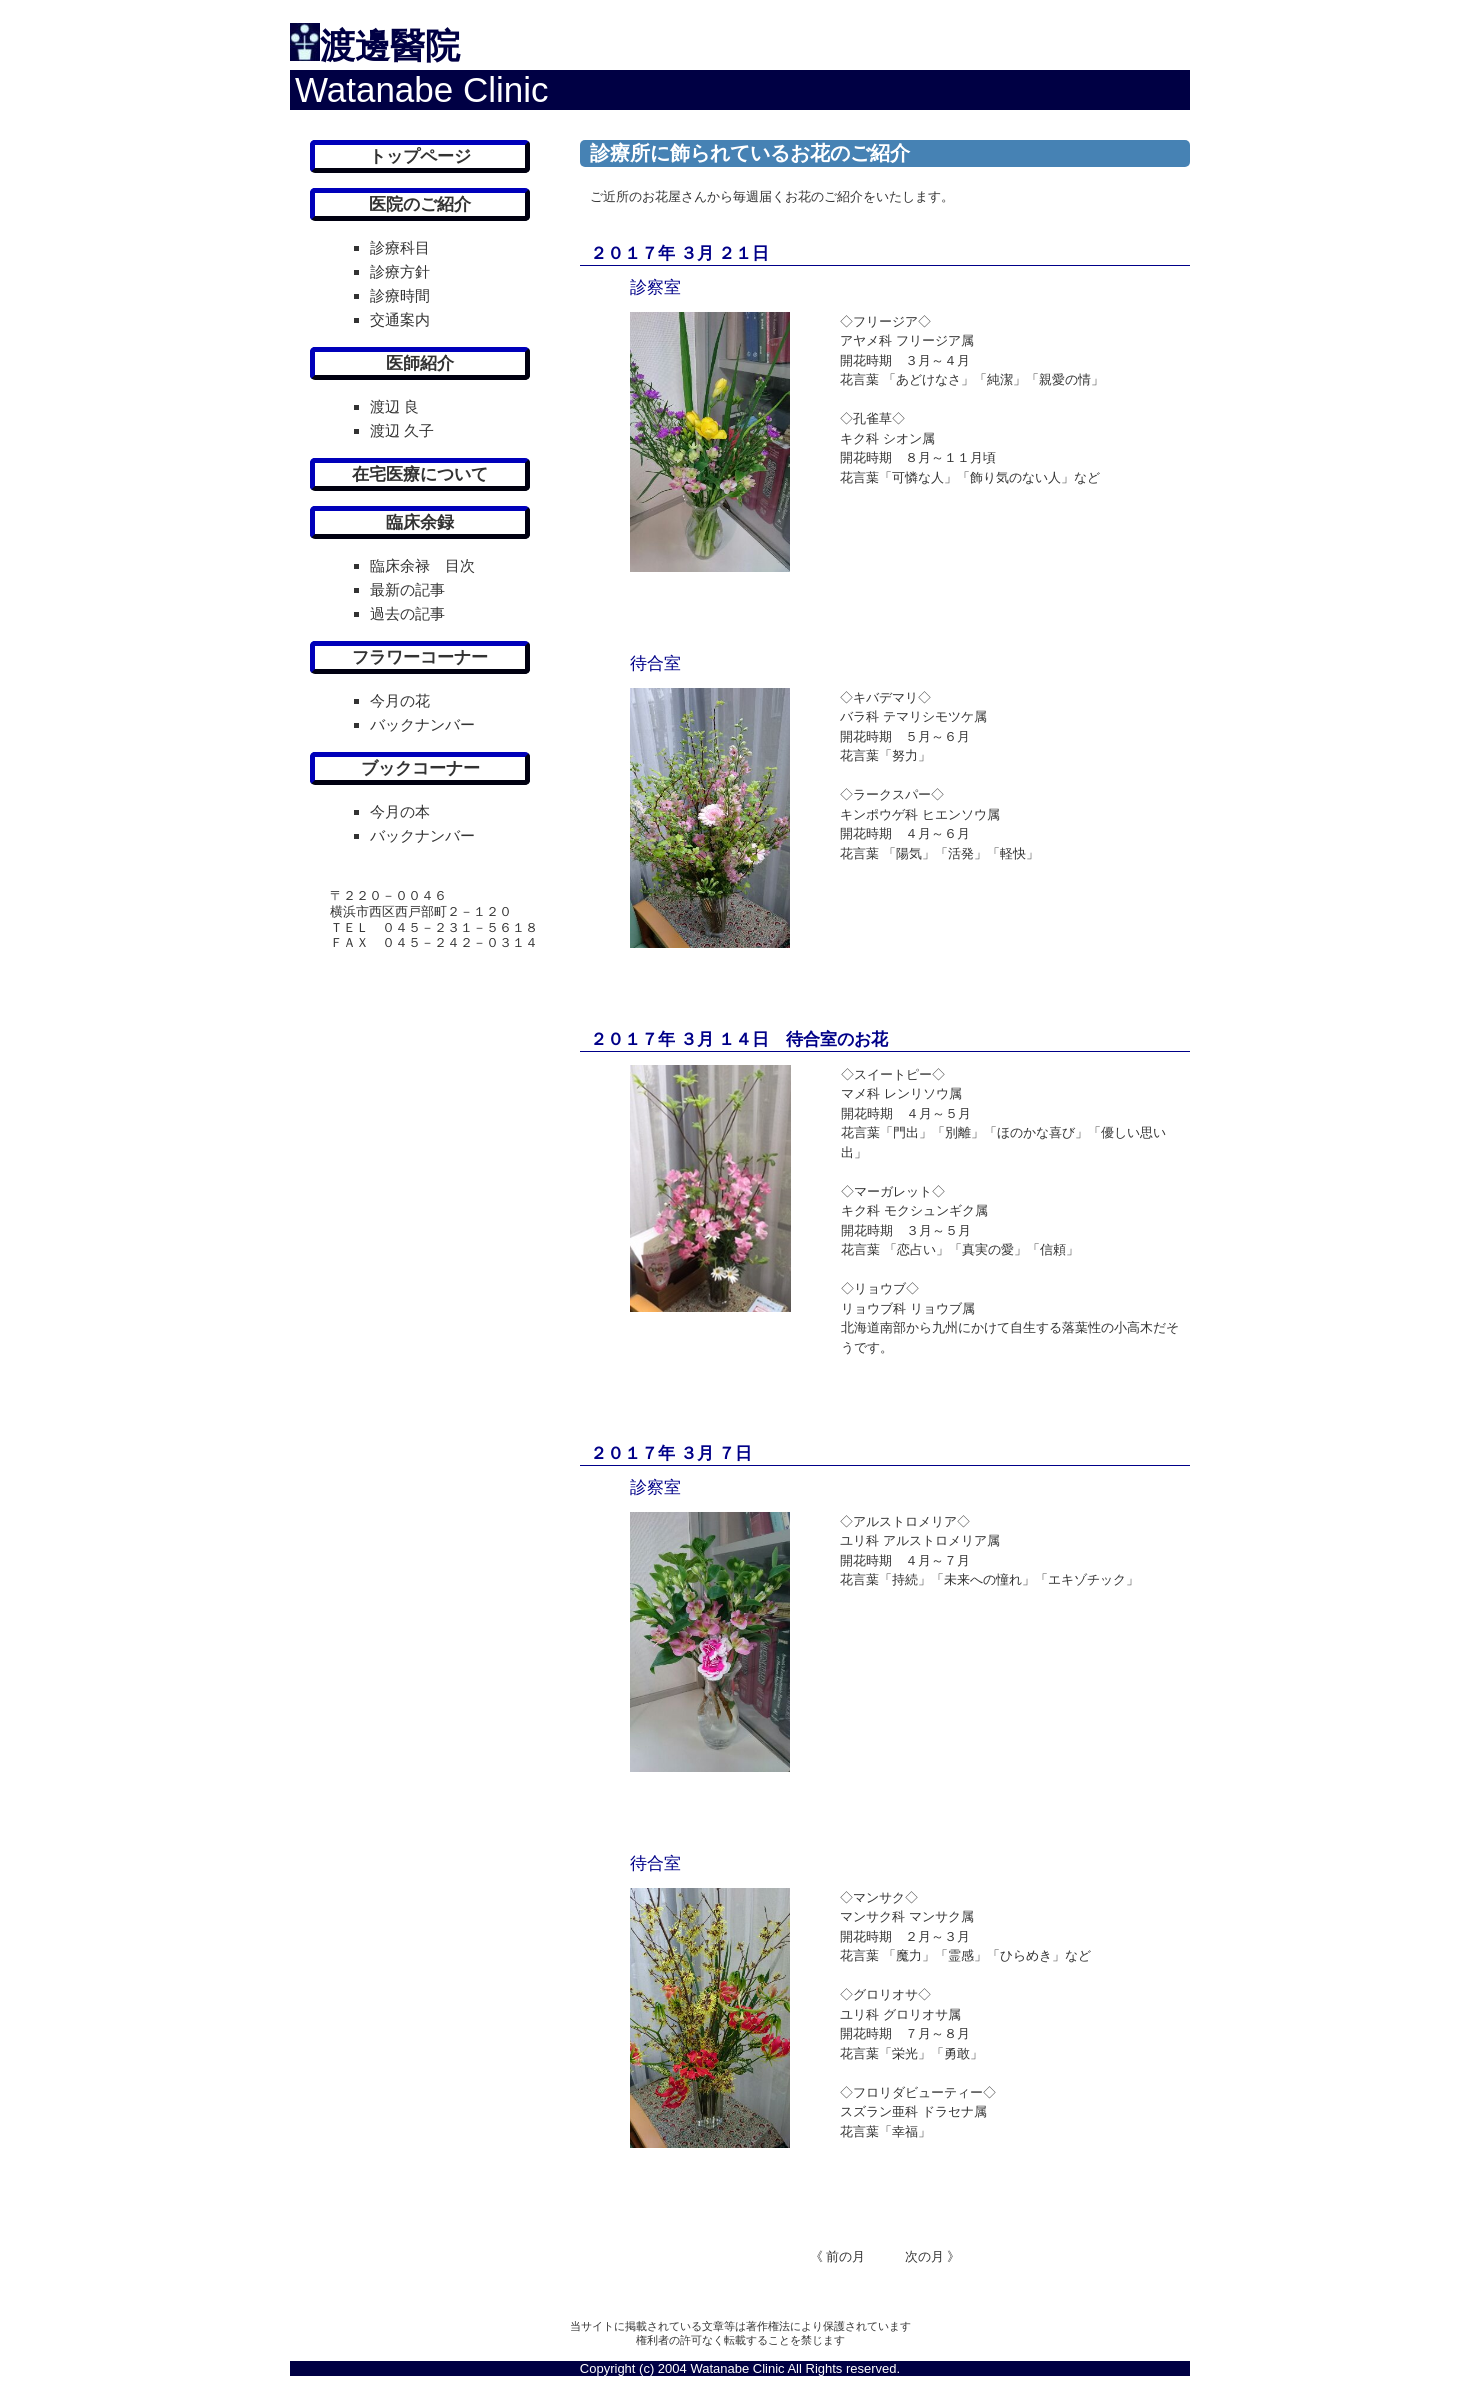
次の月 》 (913, 2256)
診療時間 (400, 295)
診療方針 (400, 271)
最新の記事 (407, 589)
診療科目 (400, 247)
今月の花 (400, 700)
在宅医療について (420, 474)
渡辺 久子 (402, 430)
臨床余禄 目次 (422, 565)
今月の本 (400, 811)
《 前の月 (838, 2256)
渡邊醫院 (390, 45)
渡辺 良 (394, 406)
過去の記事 (407, 613)
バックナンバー (422, 724)
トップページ (420, 156)
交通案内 (400, 319)
